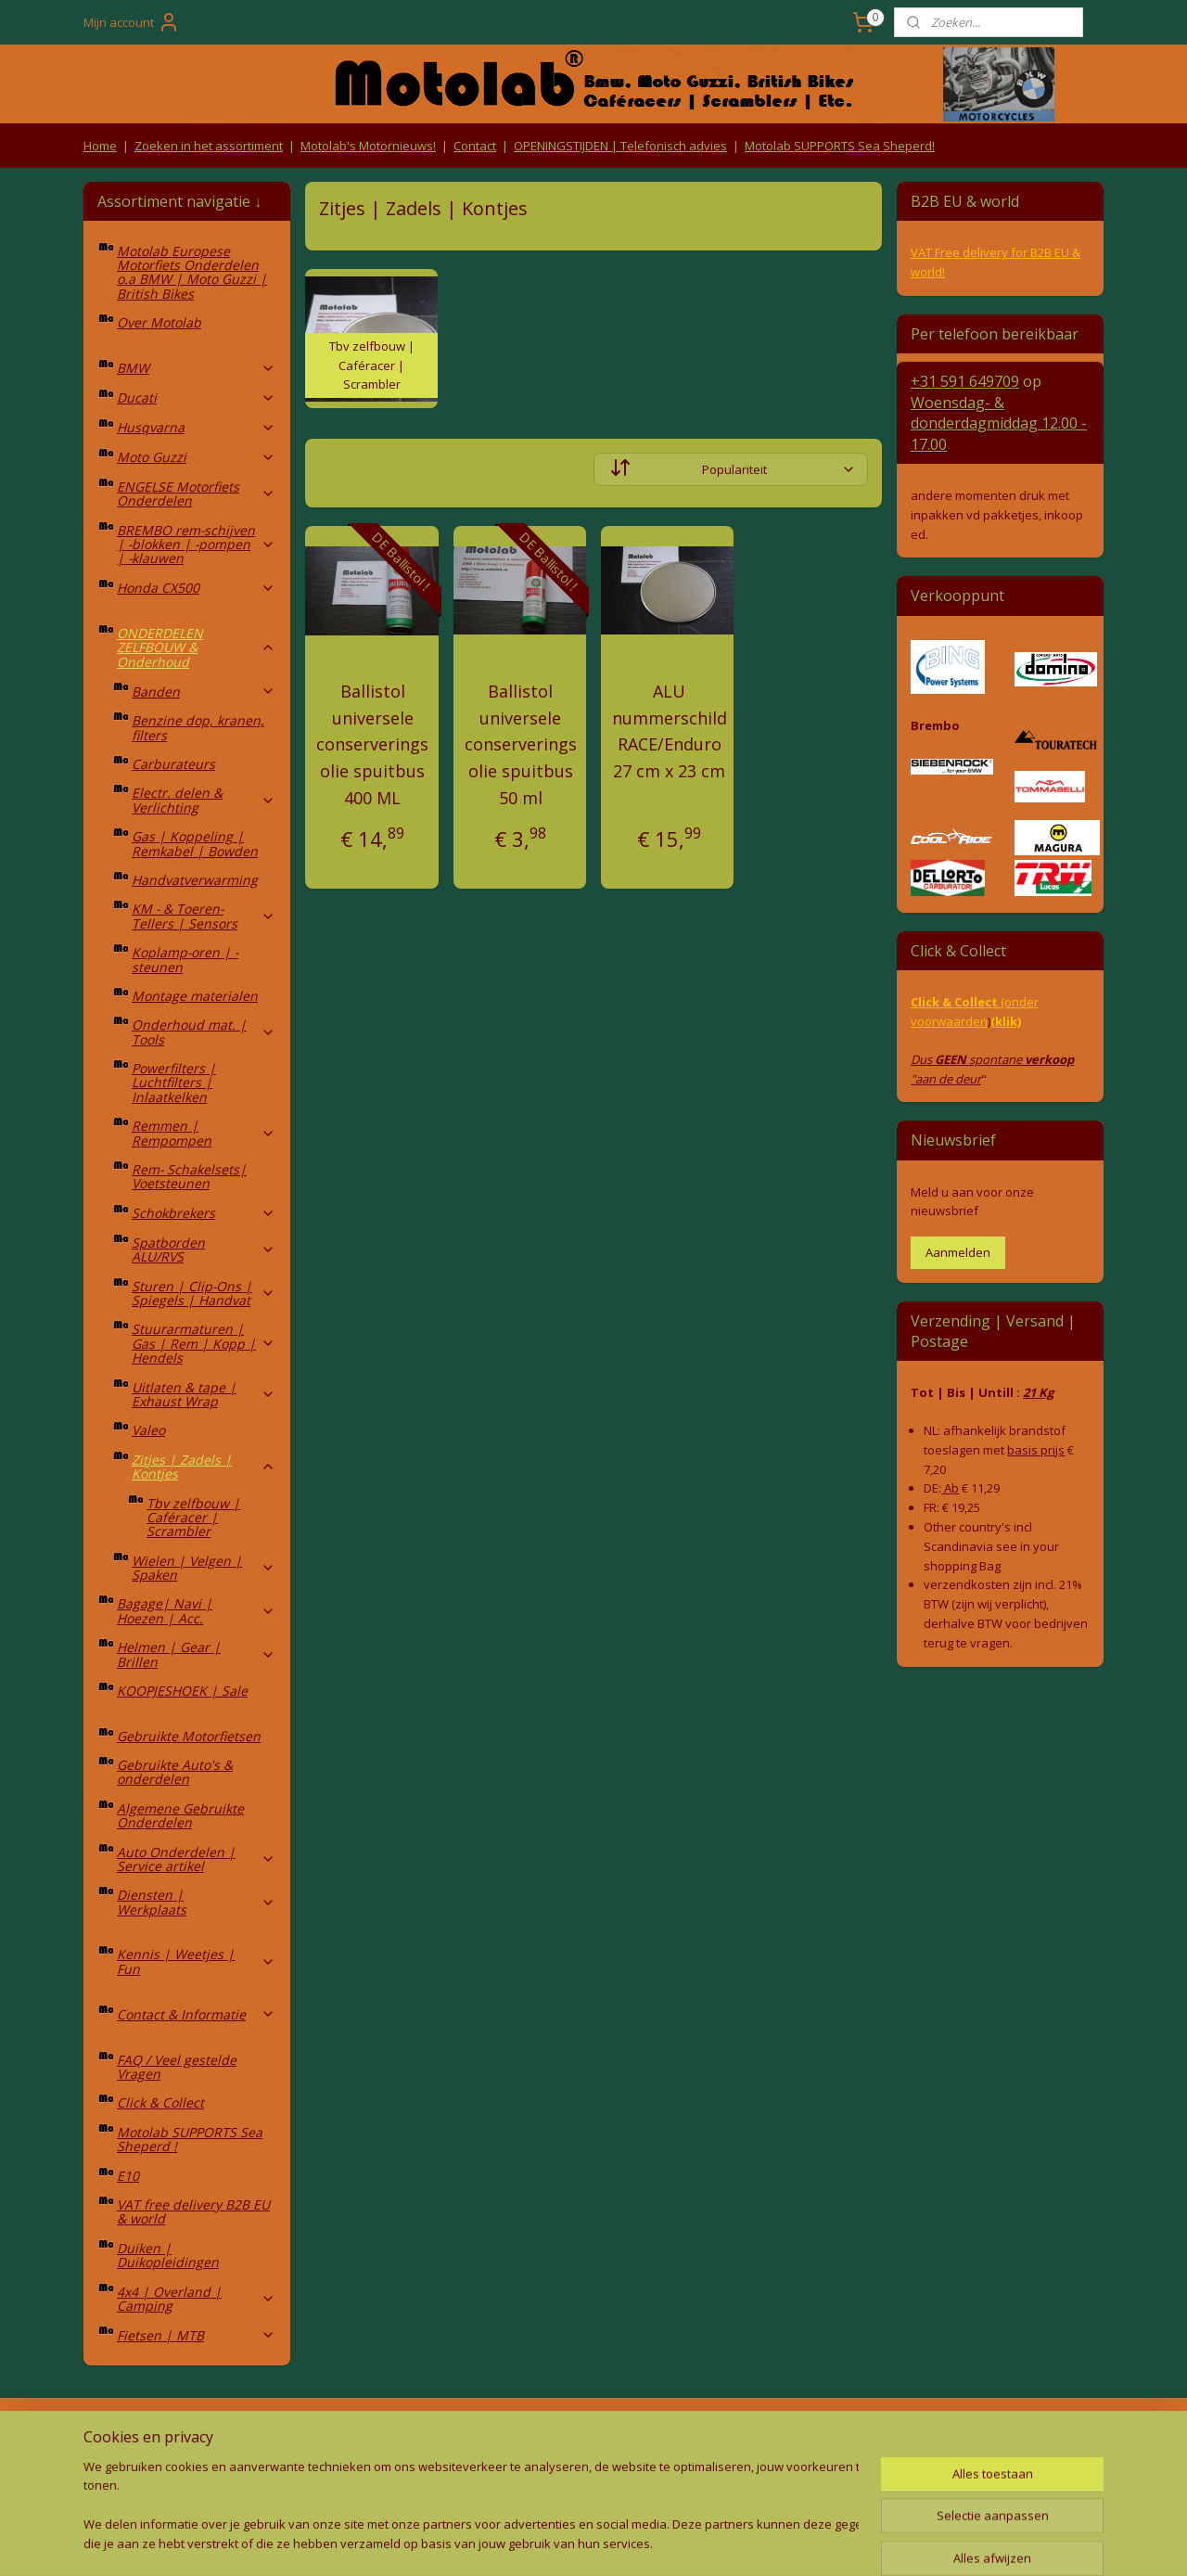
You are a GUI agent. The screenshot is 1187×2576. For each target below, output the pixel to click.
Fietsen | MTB (196, 2335)
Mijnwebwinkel (781, 2542)
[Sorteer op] (730, 469)
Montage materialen (195, 996)
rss (548, 2542)
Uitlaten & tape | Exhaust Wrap (203, 1394)
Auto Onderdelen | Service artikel (196, 1859)
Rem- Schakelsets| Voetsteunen (189, 1176)
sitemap (510, 2542)
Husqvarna (196, 427)
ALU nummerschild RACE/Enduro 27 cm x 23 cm (669, 731)
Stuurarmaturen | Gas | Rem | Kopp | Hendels (203, 1343)
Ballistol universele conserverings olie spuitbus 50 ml (521, 744)
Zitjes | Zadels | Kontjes (203, 1466)
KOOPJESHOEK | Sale (182, 1690)
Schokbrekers (203, 1213)
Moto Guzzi (196, 457)
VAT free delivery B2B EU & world (193, 2211)
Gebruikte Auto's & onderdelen (175, 1772)
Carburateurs (173, 764)
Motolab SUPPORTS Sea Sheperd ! (189, 2139)
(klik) (1005, 1021)
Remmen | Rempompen (203, 1132)
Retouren (115, 2436)
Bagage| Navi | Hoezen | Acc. (196, 1610)
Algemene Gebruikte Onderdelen (180, 1815)
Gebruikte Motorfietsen (189, 1736)
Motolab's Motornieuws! (368, 145)
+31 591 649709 (965, 381)
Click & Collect (160, 2102)
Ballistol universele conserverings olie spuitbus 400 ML (372, 744)
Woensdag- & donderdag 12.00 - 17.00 (999, 423)
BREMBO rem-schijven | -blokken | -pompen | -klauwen (196, 544)
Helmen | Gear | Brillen (196, 1654)
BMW (196, 368)
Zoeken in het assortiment (208, 145)
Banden (203, 691)
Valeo (148, 1430)
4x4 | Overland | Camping (196, 2298)
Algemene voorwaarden (389, 2436)
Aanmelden (957, 1252)
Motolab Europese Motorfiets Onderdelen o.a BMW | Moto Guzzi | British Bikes (192, 272)
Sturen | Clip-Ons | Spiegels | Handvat (203, 1293)
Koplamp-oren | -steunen (185, 959)
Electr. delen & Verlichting (203, 799)
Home (100, 145)
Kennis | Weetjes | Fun (196, 1961)
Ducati (196, 397)
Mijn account (131, 22)
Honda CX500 (196, 587)
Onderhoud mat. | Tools (203, 1031)
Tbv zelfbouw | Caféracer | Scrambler (193, 1517)
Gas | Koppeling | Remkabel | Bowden (195, 843)
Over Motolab (159, 322)
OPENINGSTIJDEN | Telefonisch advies (620, 145)
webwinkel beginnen (619, 2542)
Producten (594, 2436)
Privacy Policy (389, 2472)
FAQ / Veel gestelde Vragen (176, 2067)
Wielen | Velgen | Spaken (203, 1567)
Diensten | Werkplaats (196, 1901)
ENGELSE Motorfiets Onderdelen (196, 493)
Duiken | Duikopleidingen (168, 2255)
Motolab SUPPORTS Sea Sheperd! (840, 145)
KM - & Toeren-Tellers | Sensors (203, 915)
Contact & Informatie (196, 2014)
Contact (474, 145)
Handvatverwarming (195, 880)
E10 (128, 2176)
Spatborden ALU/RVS (203, 1249)
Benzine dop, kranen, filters (198, 727)
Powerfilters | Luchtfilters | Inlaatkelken (174, 1082)
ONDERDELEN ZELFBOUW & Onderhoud (196, 647)
